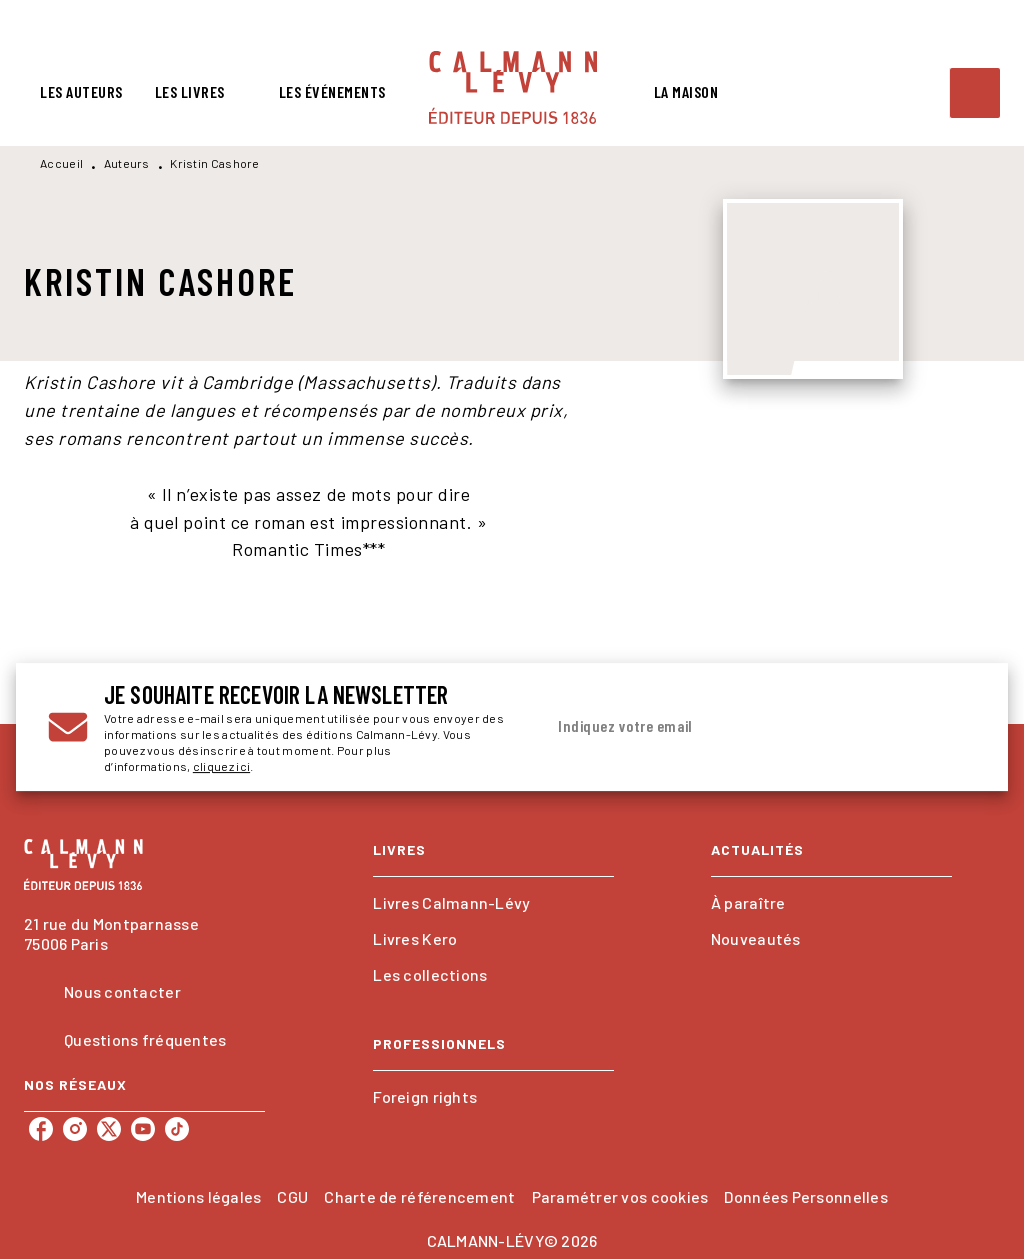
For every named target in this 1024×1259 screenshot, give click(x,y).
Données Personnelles (805, 1196)
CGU (292, 1196)
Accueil (61, 163)
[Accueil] (513, 87)
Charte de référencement (419, 1196)
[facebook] (41, 1129)
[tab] (81, 92)
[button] (493, 903)
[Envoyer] (952, 727)
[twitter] (109, 1129)
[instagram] (75, 1129)
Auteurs (127, 163)
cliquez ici (221, 766)
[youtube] (143, 1129)
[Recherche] (975, 93)
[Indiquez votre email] (735, 727)
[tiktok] (177, 1129)
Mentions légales (198, 1196)
